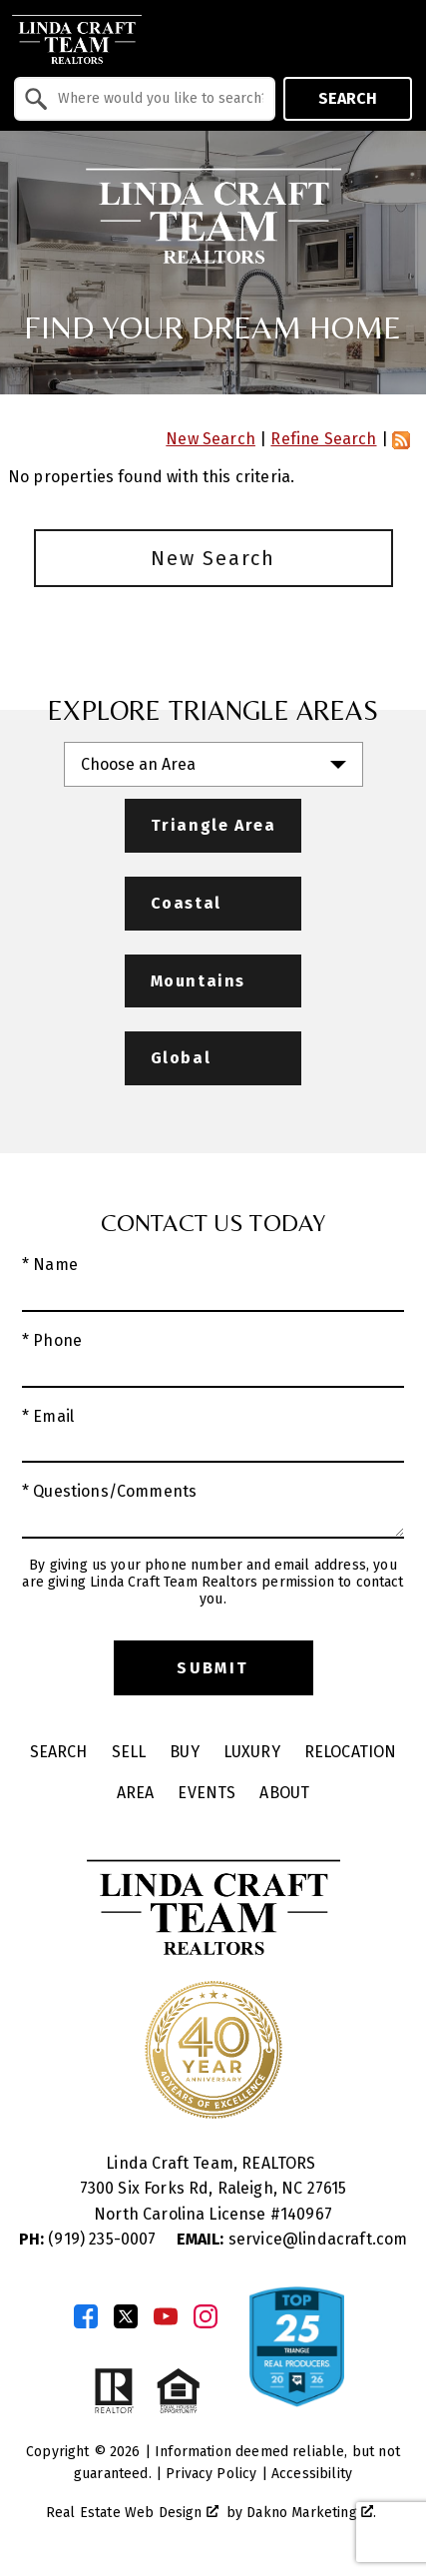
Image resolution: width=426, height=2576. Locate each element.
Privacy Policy (211, 2473)
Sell (129, 1751)
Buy (184, 1751)
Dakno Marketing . (311, 2512)
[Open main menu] (396, 39)
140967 (306, 2214)
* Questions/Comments (109, 1491)
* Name (50, 1264)
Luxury (251, 1751)
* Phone (52, 1340)
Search (347, 98)
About (284, 1792)
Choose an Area (138, 764)
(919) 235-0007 (90, 2239)
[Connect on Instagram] (205, 2316)
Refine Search (323, 438)
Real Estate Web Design (132, 2512)
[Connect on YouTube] (166, 2316)
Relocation (350, 1751)
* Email (48, 1416)
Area (136, 1792)
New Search (210, 438)
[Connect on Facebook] (86, 2316)
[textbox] (156, 99)
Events (206, 1792)
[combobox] (144, 99)
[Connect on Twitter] (126, 2316)
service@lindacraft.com (292, 2239)
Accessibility (311, 2473)
